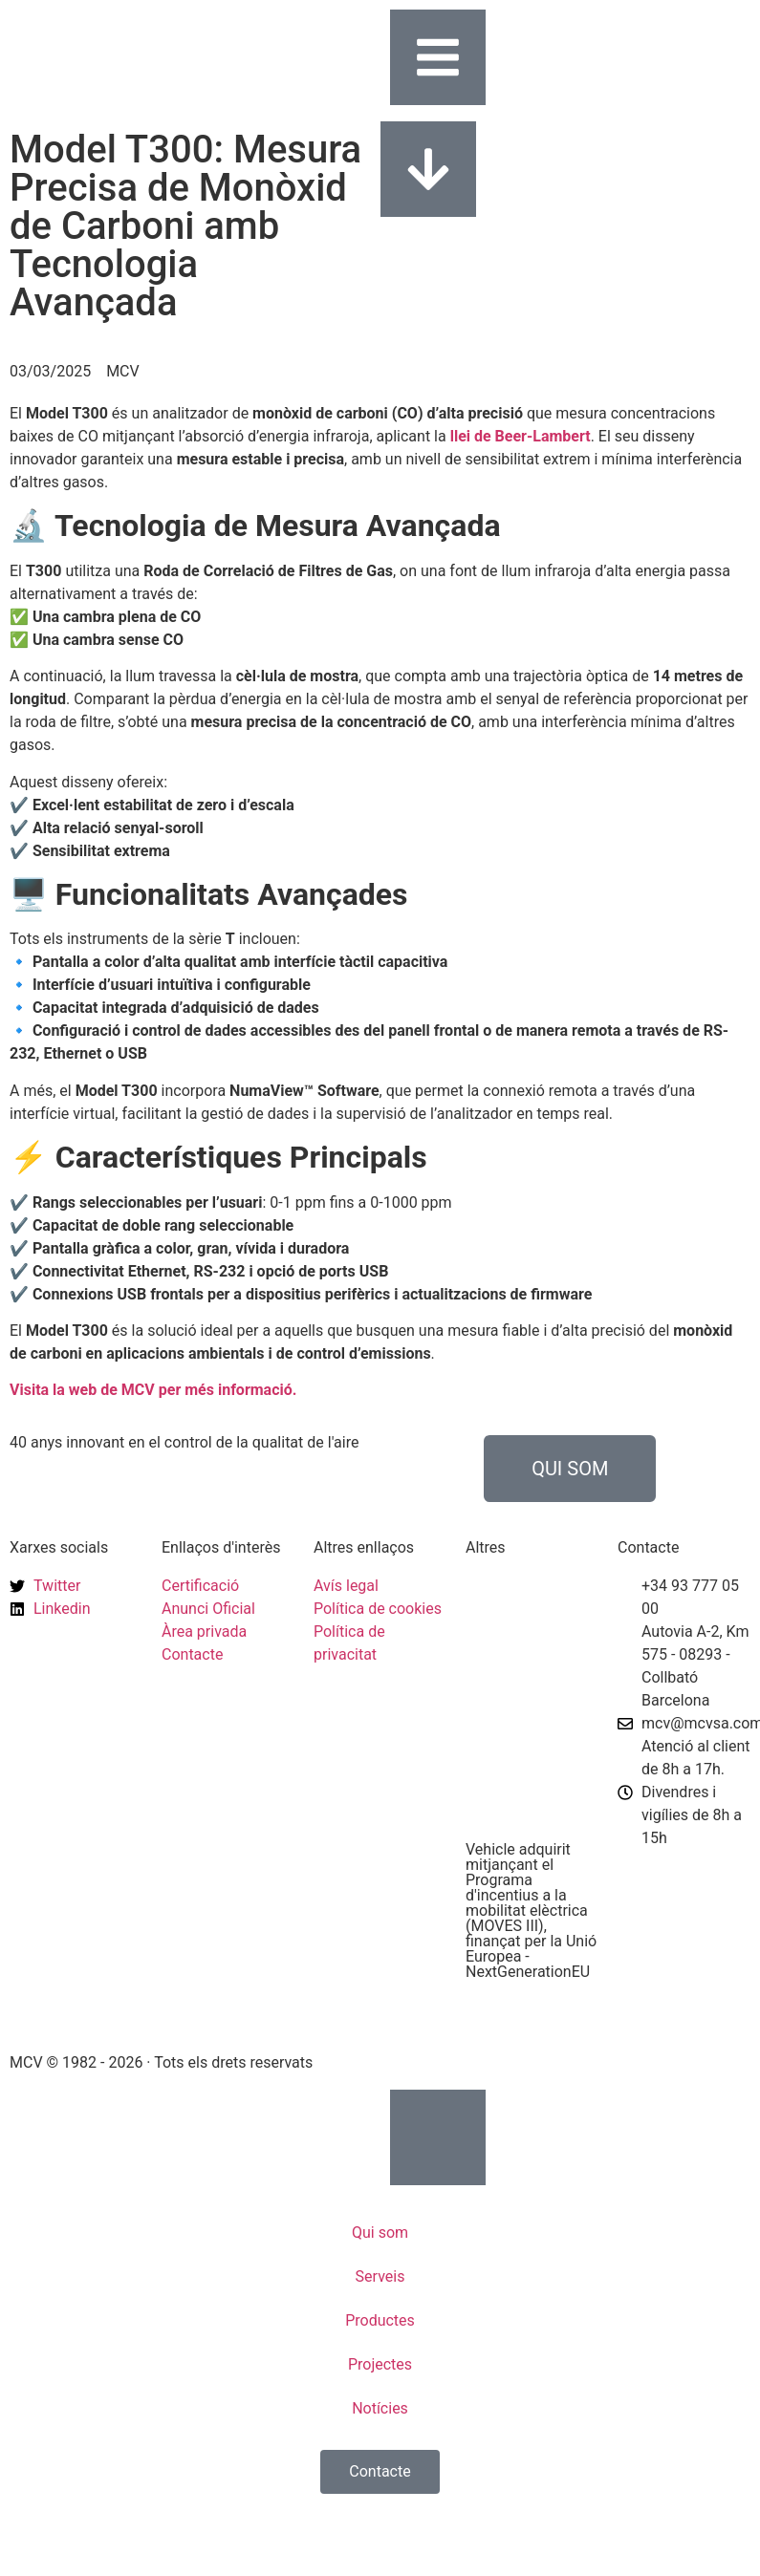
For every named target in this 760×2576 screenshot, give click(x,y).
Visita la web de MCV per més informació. (153, 1390)
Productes (380, 2320)
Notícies (380, 2408)
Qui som (380, 2232)
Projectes (380, 2364)
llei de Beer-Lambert (520, 436)
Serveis (380, 2276)
